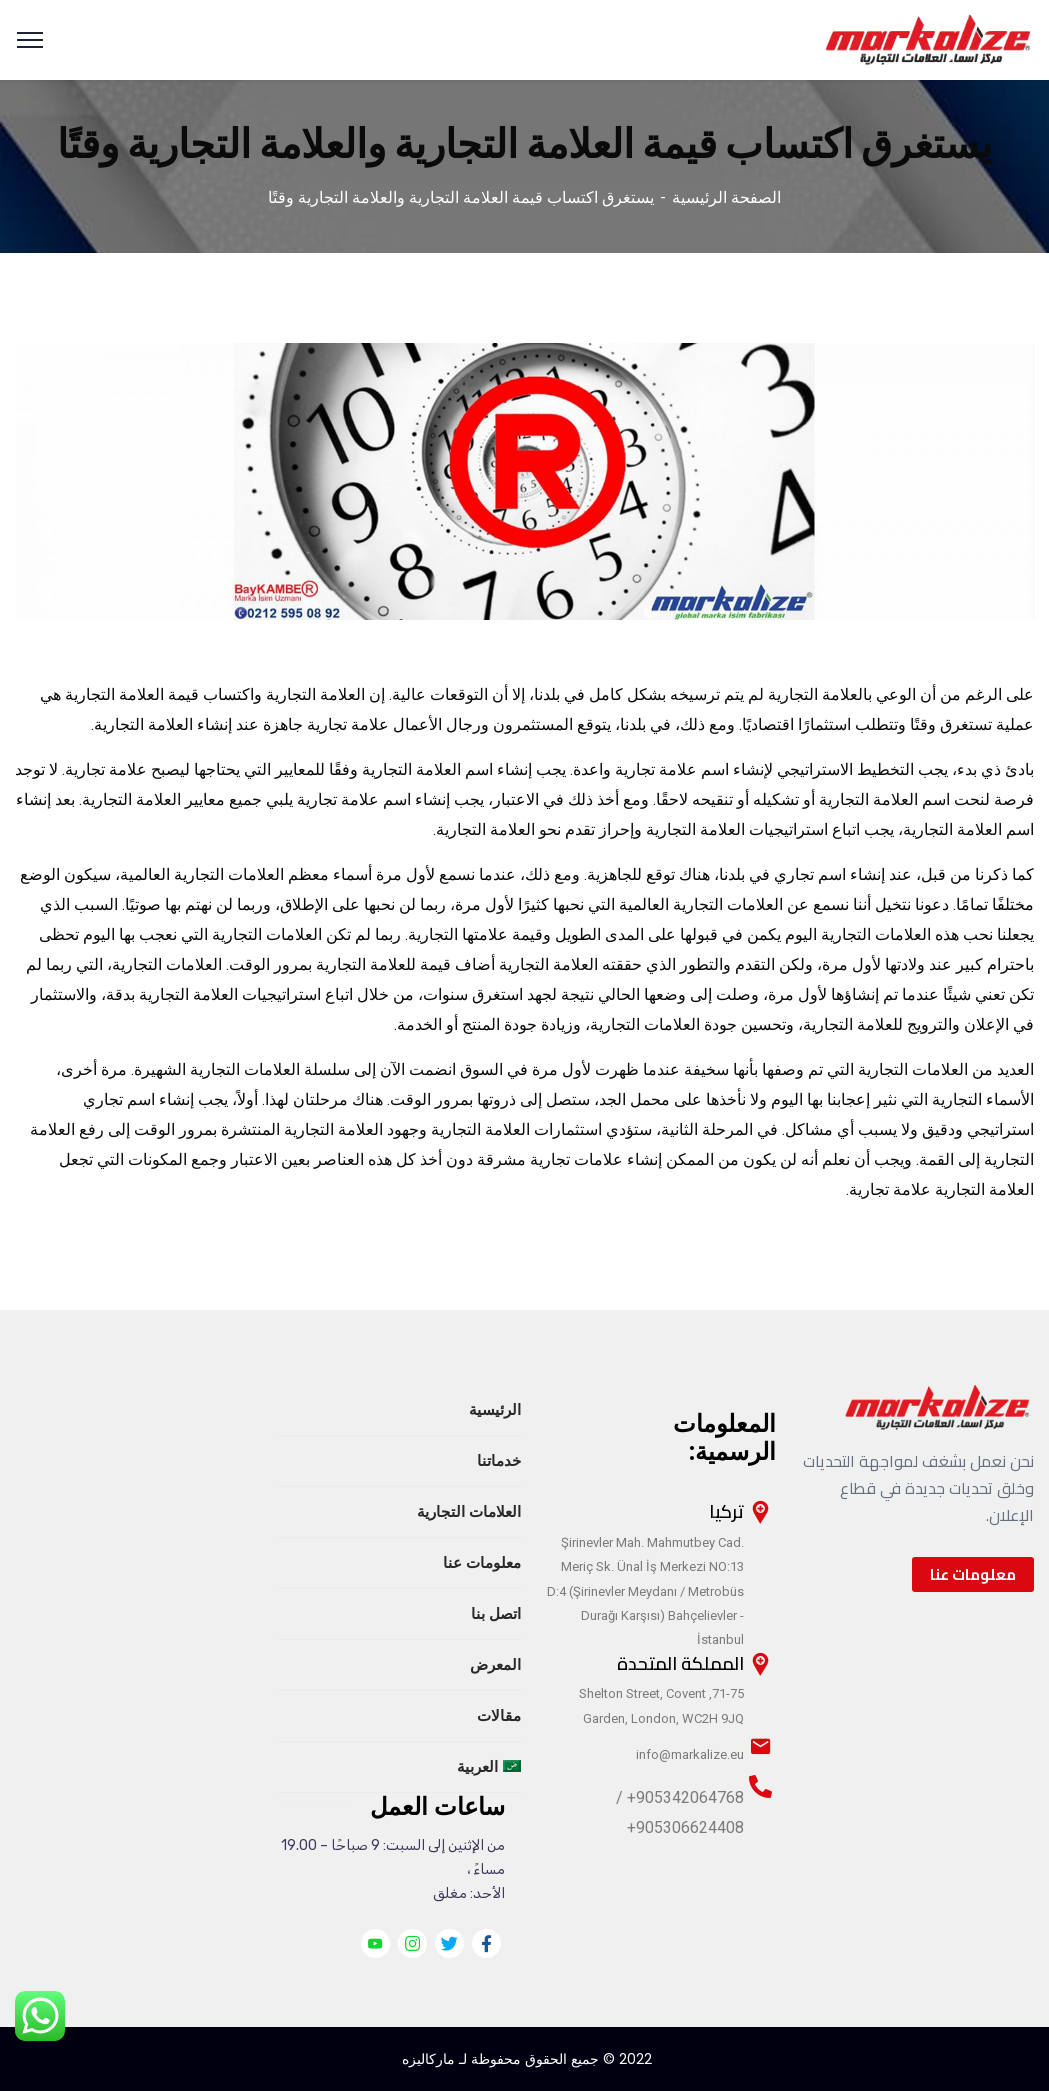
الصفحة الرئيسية (726, 197)
